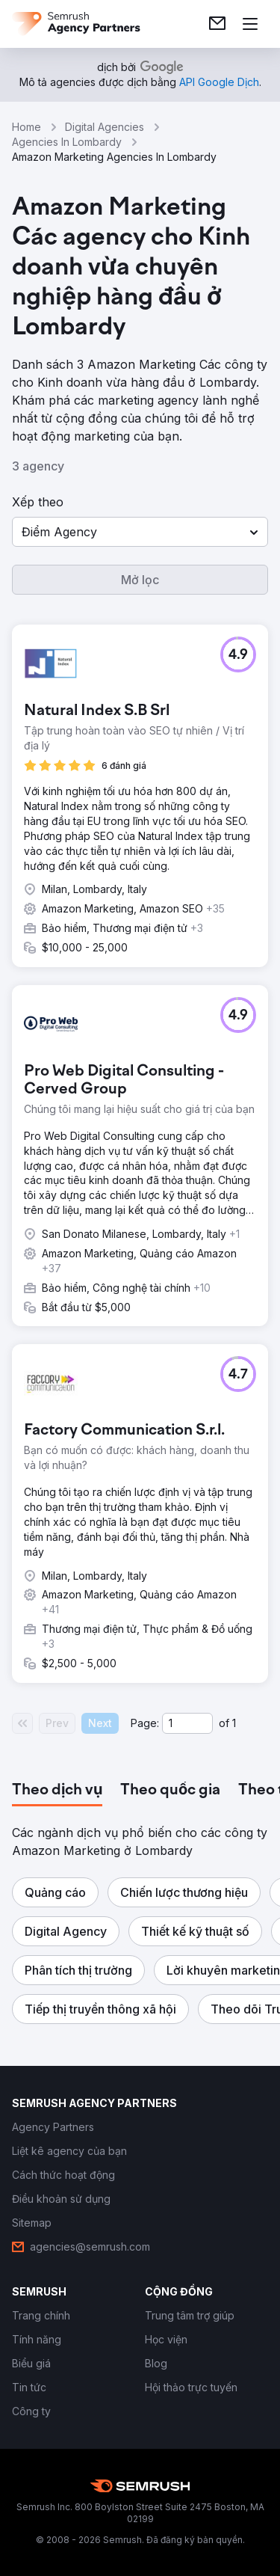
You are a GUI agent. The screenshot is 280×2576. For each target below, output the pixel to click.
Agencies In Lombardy (67, 141)
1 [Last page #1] (234, 1723)
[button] (140, 532)
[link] (217, 24)
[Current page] (187, 1723)
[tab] (57, 1791)
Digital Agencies (104, 126)
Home (26, 126)
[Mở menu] (250, 24)
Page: (145, 1723)
